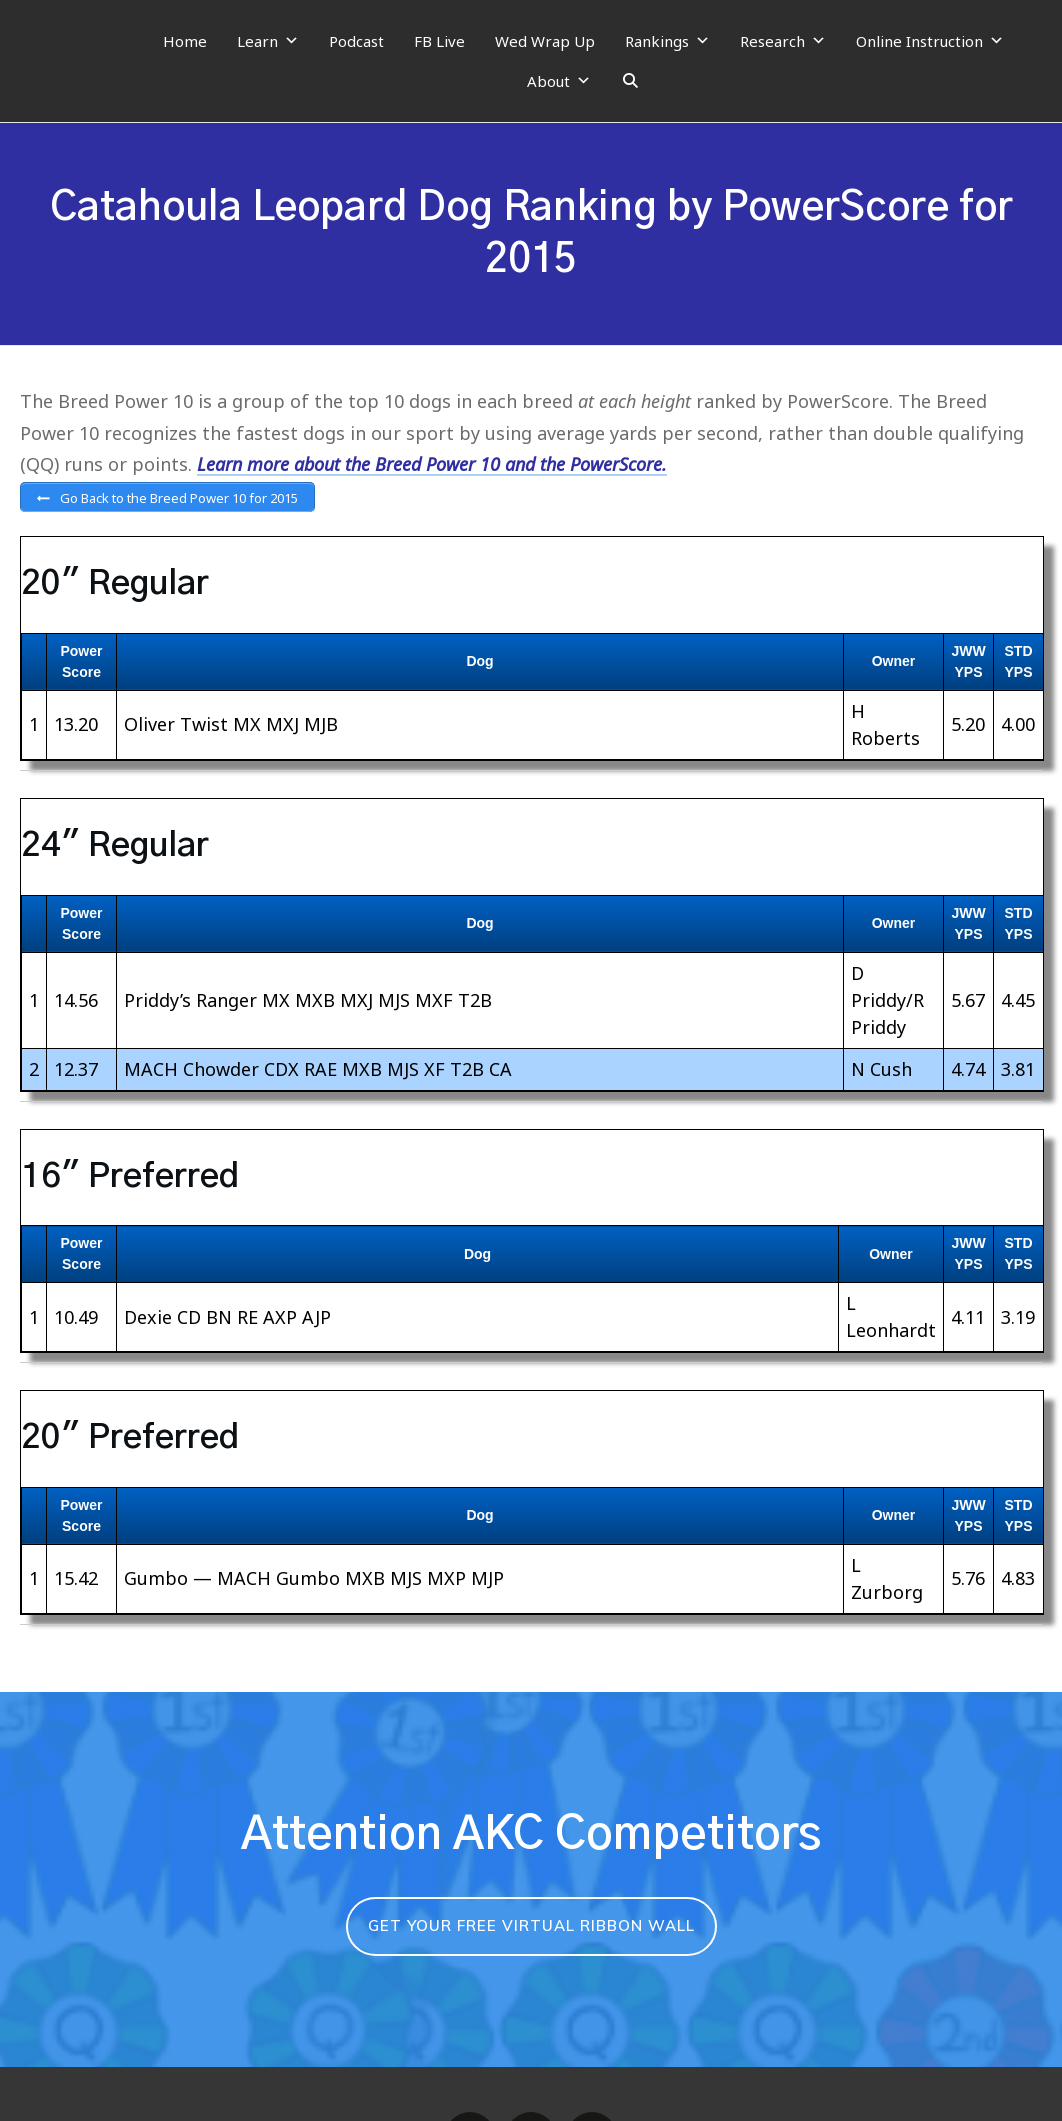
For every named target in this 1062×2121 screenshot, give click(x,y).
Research (783, 41)
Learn (268, 41)
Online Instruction (930, 41)
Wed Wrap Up (545, 41)
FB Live (439, 41)
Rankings (667, 41)
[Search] (630, 81)
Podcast (356, 41)
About (559, 81)
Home (185, 41)
